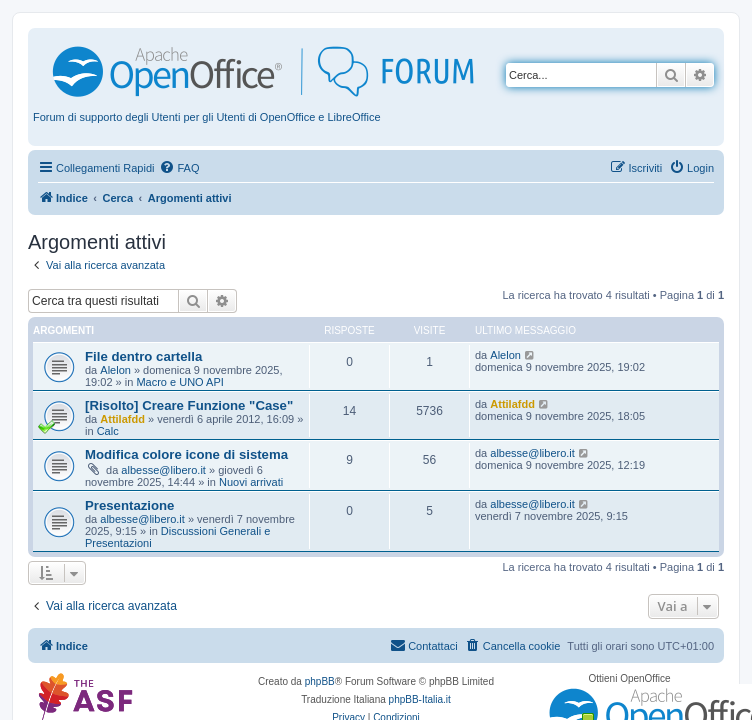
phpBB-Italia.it (420, 699)
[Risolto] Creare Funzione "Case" (189, 405)
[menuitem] (179, 168)
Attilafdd (122, 419)
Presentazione (129, 505)
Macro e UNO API (179, 382)
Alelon (115, 370)
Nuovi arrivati (251, 482)
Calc (108, 431)
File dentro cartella (143, 356)
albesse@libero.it (163, 470)
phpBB (320, 681)
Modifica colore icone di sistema (186, 454)
